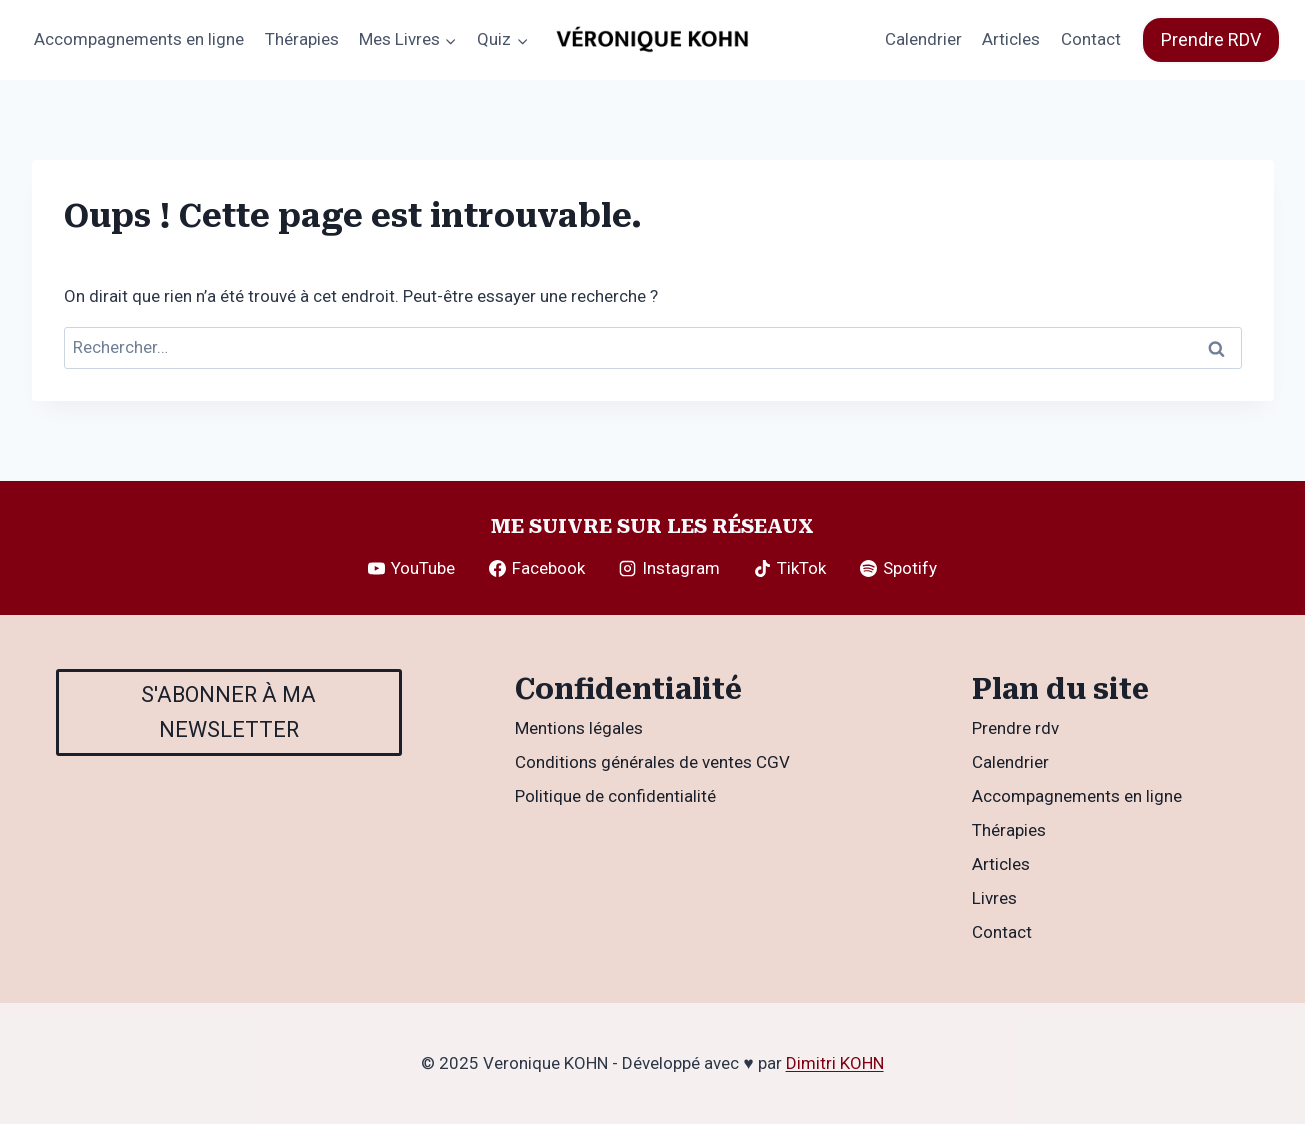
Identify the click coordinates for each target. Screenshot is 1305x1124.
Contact (1091, 39)
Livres (994, 898)
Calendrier (923, 39)
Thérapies (302, 39)
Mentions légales (579, 728)
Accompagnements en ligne (139, 39)
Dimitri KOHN (835, 1063)
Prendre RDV (1211, 39)
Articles (1011, 39)
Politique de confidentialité (615, 796)
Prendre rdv (1015, 728)
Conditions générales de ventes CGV (652, 762)
